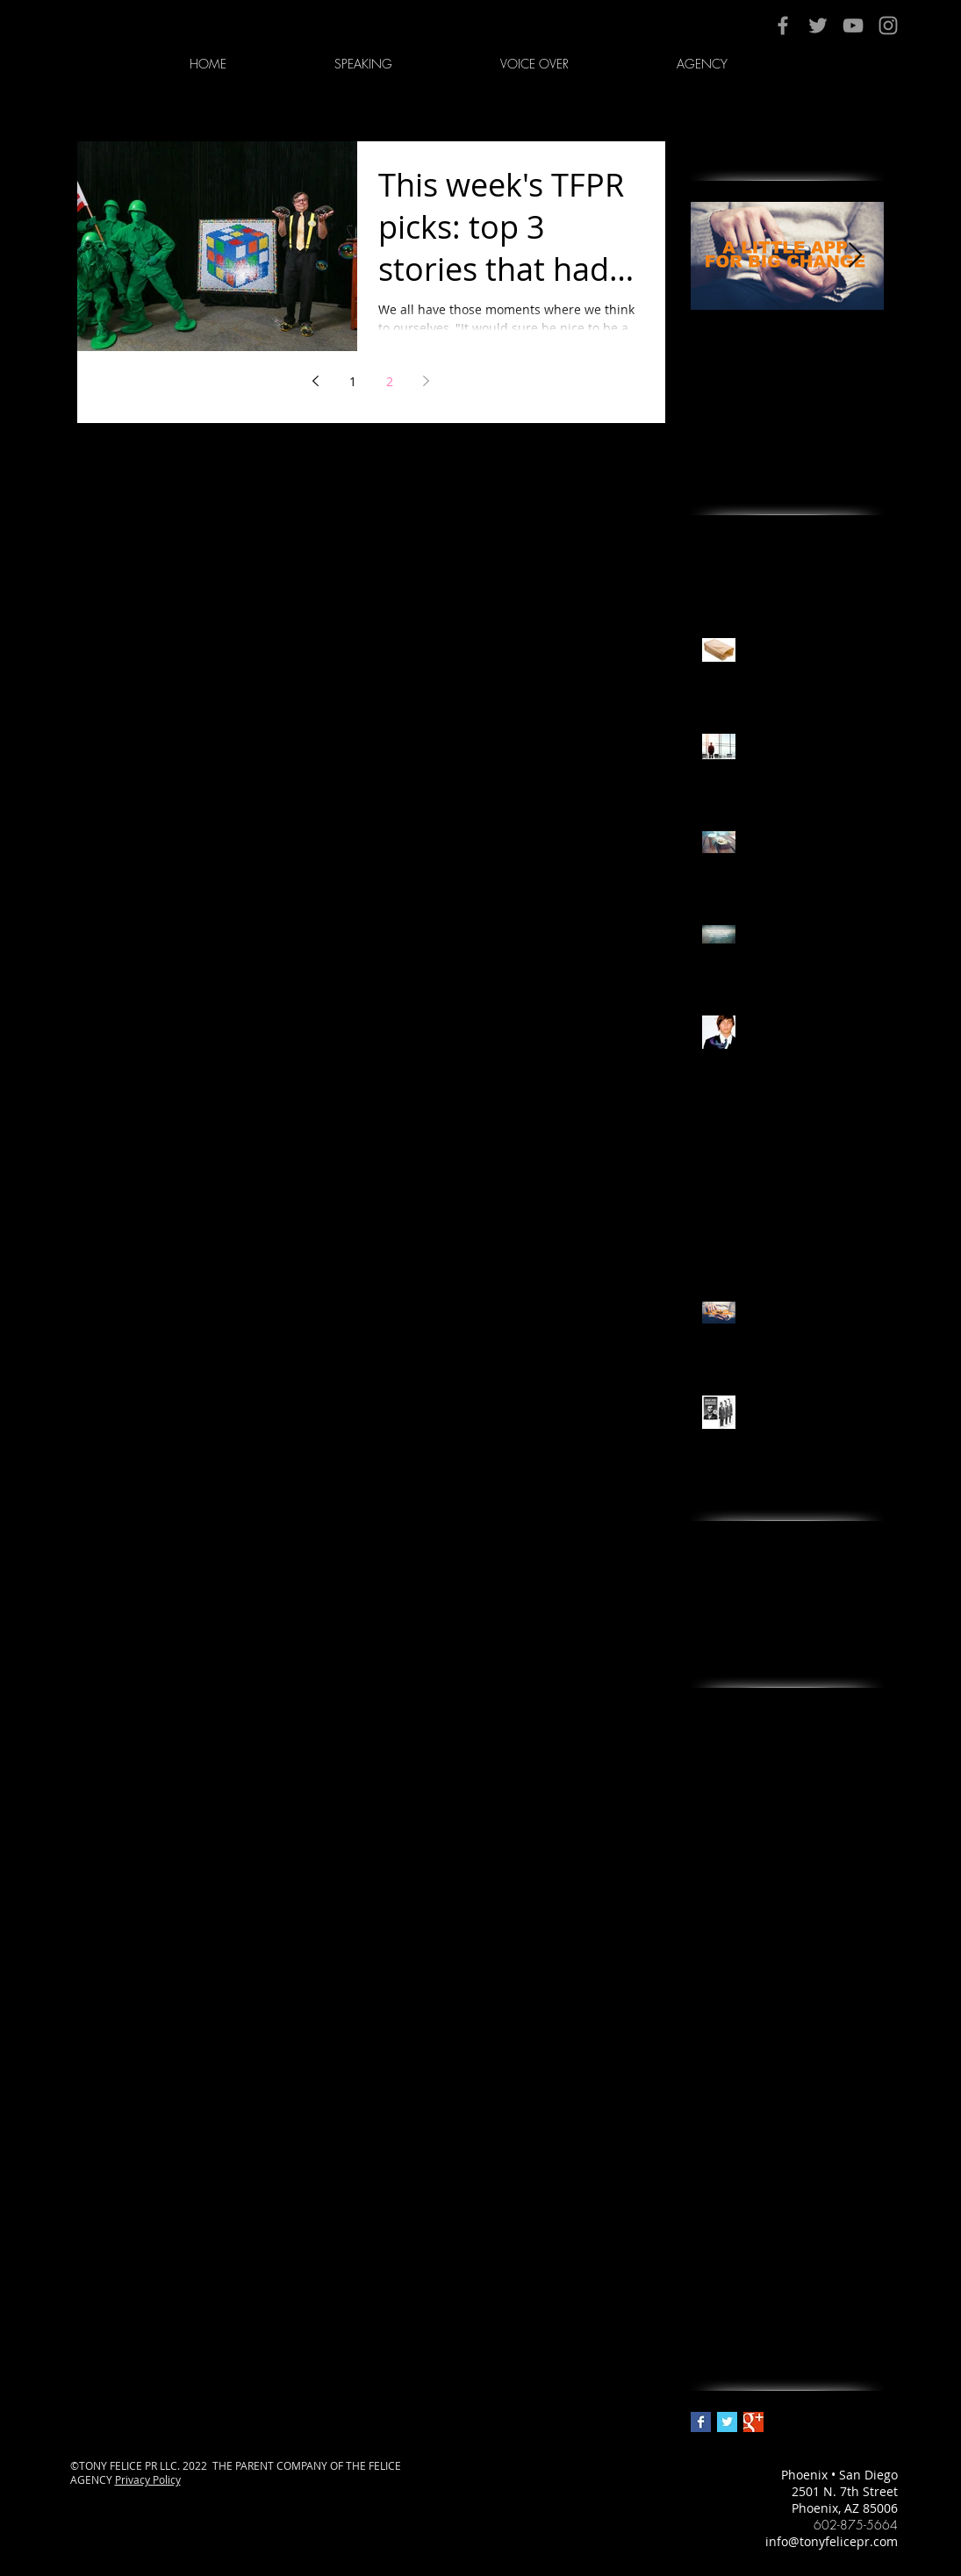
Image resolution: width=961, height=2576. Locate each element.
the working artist (827, 2209)
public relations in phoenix (770, 2126)
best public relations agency (774, 1793)
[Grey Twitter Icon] (818, 25)
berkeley (716, 1738)
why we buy (827, 2293)
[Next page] (426, 381)
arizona (757, 1711)
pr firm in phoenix (744, 2015)
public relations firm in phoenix (783, 2071)
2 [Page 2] (389, 381)
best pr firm (725, 1766)
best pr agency (794, 1738)
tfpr (862, 2182)
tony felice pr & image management (787, 2265)
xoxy (790, 2321)
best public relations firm (765, 1821)
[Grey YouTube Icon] (853, 25)
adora (708, 1711)
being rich (820, 1711)
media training (804, 1932)
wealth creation (736, 2293)
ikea (752, 1905)
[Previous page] (316, 381)
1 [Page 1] (352, 381)
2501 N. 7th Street (845, 2491)
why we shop (729, 2321)
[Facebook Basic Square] (701, 2422)
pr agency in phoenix (752, 1987)
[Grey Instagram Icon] (888, 25)
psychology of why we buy (767, 2043)
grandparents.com (810, 1877)
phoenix (755, 1960)
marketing (720, 1932)
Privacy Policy (148, 2479)
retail (706, 2154)
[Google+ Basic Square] (753, 2422)
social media (727, 2182)
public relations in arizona (768, 2099)
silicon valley (835, 2154)
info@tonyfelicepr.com (831, 2541)
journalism (806, 1905)
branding (718, 1877)
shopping (759, 2154)
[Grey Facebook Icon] (783, 25)
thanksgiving (728, 2209)
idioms (710, 1905)
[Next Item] (856, 255)
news (706, 1960)
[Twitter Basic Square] (727, 2422)
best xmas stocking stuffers (771, 1849)
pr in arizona (845, 2015)
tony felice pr (729, 2237)
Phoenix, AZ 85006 (845, 2508)
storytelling (808, 2182)
